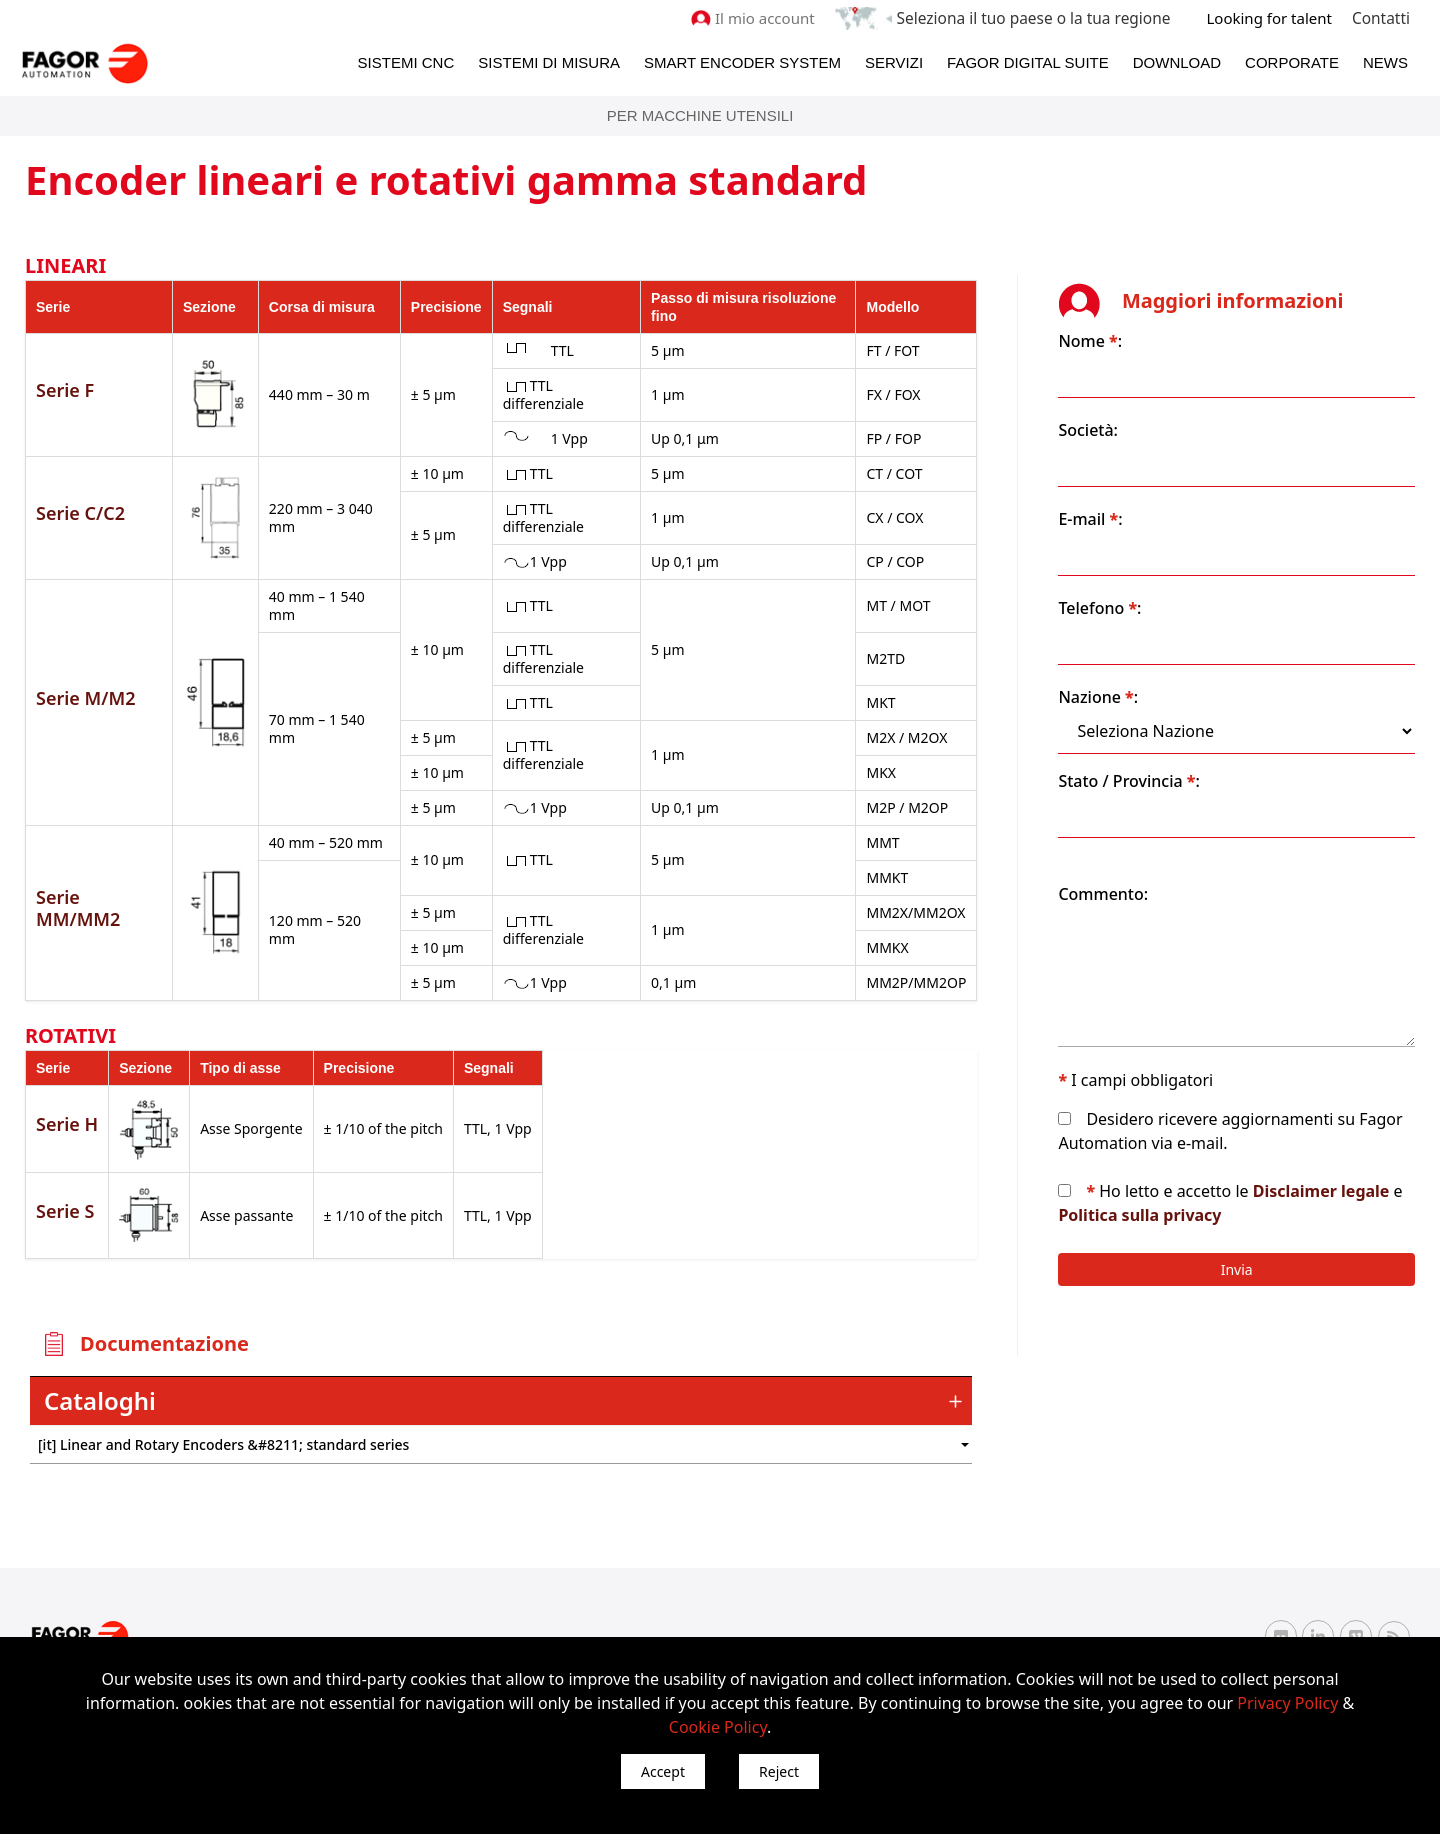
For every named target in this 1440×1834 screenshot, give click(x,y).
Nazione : (1136, 673)
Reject (779, 1771)
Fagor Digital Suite (1028, 61)
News (1385, 61)
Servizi (894, 61)
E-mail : (1128, 495)
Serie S (65, 1192)
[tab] (520, 1383)
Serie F (65, 389)
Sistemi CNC (406, 61)
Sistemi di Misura (549, 61)
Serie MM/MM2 (78, 890)
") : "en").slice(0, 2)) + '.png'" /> (905, 1426)
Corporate (1292, 61)
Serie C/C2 (80, 512)
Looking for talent (1270, 18)
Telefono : (1137, 584)
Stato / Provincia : (1166, 757)
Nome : (1128, 317)
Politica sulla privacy (1243, 1191)
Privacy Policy (1287, 1703)
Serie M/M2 (85, 688)
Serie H (67, 1105)
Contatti (1382, 18)
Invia (1256, 1245)
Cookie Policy (718, 1727)
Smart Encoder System (742, 61)
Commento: (1141, 870)
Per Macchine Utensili (700, 114)
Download (1177, 61)
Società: (1126, 406)
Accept (663, 1771)
